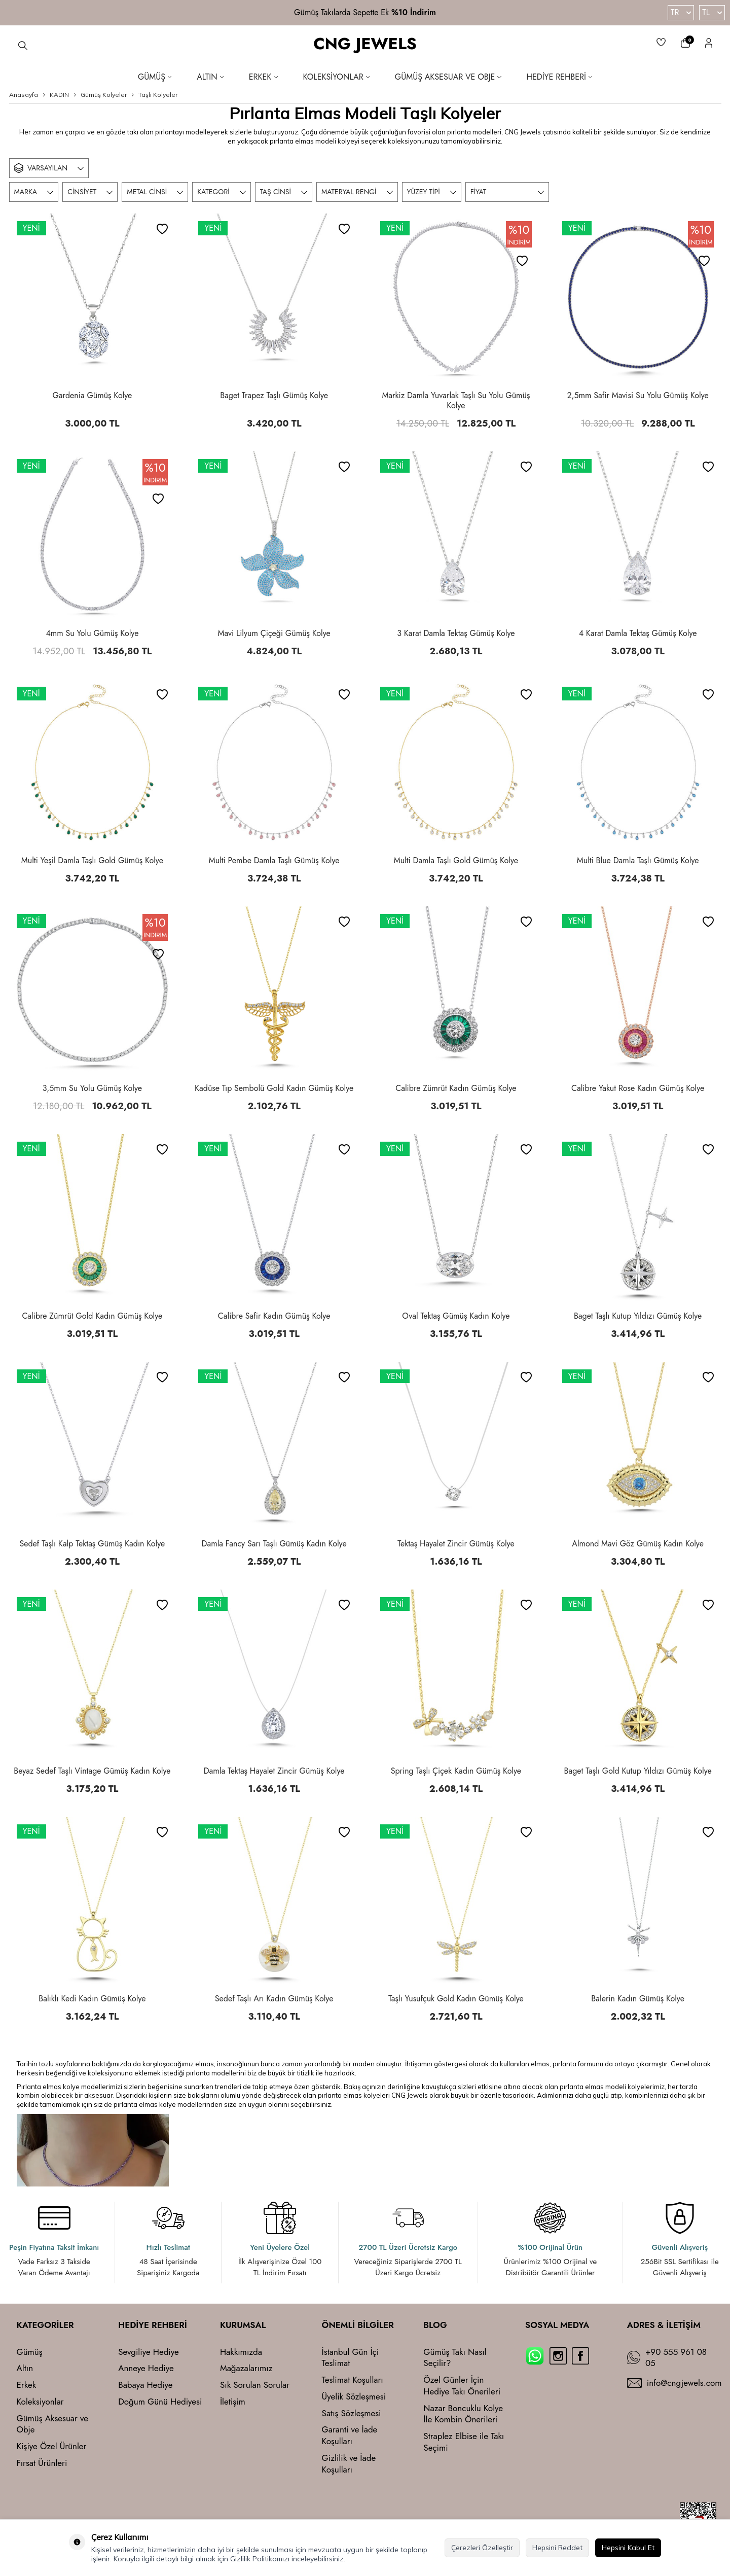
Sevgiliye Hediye (148, 2352)
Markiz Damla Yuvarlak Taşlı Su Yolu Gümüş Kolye (456, 401)
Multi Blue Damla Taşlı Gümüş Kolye (638, 861)
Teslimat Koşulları (352, 2380)
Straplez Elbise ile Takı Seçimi (463, 2442)
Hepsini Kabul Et (628, 2547)
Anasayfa (23, 94)
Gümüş (154, 77)
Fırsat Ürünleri (42, 2463)
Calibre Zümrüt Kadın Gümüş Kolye (455, 1088)
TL (712, 12)
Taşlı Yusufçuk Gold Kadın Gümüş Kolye (456, 1999)
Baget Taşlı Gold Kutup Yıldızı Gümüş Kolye (638, 1771)
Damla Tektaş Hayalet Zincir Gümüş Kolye (274, 1771)
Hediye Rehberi (560, 77)
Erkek (263, 77)
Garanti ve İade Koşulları (350, 2435)
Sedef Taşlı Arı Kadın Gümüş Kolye (274, 1999)
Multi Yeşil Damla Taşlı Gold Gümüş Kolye (92, 861)
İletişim (232, 2402)
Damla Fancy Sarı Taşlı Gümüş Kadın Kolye (274, 1544)
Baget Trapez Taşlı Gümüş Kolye (274, 396)
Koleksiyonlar (336, 77)
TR (681, 12)
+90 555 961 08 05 (676, 2358)
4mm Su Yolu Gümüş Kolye (92, 633)
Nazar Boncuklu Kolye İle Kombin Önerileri (463, 2414)
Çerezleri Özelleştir (482, 2547)
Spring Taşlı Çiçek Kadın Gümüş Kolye (456, 1771)
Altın (210, 77)
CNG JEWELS (365, 44)
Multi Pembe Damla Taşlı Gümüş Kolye (274, 861)
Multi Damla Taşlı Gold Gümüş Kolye (456, 861)
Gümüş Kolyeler (104, 94)
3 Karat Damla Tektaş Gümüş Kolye (456, 633)
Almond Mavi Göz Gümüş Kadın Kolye (638, 1544)
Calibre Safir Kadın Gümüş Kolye (274, 1316)
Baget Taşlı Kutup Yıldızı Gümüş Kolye (638, 1316)
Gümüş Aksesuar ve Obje (448, 77)
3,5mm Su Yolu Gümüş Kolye (92, 1088)
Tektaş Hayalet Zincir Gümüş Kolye (456, 1544)
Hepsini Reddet (557, 2547)
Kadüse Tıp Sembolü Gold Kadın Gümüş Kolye (274, 1088)
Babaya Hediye (145, 2385)
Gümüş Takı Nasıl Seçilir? (454, 2358)
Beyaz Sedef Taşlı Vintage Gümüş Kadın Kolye (92, 1771)
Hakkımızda (241, 2352)
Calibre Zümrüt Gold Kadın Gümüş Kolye (92, 1316)
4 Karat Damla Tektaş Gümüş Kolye (638, 633)
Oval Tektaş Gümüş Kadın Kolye (455, 1316)
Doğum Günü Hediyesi (160, 2402)
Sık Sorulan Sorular (254, 2385)
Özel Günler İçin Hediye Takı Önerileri (461, 2385)
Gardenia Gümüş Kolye (92, 396)
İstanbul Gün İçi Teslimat (350, 2358)
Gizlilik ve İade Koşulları (349, 2464)
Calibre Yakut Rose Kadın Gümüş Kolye (637, 1088)
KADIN (59, 94)
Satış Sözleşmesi (351, 2413)
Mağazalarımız (246, 2368)
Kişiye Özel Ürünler (52, 2446)
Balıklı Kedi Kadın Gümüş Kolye (92, 1999)
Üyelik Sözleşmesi (354, 2397)
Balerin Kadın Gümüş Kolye (637, 1999)
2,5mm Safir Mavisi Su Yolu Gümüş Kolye (637, 396)
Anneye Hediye (146, 2368)
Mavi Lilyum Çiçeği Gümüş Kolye (273, 633)
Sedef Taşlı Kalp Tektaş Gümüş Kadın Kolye (92, 1544)
